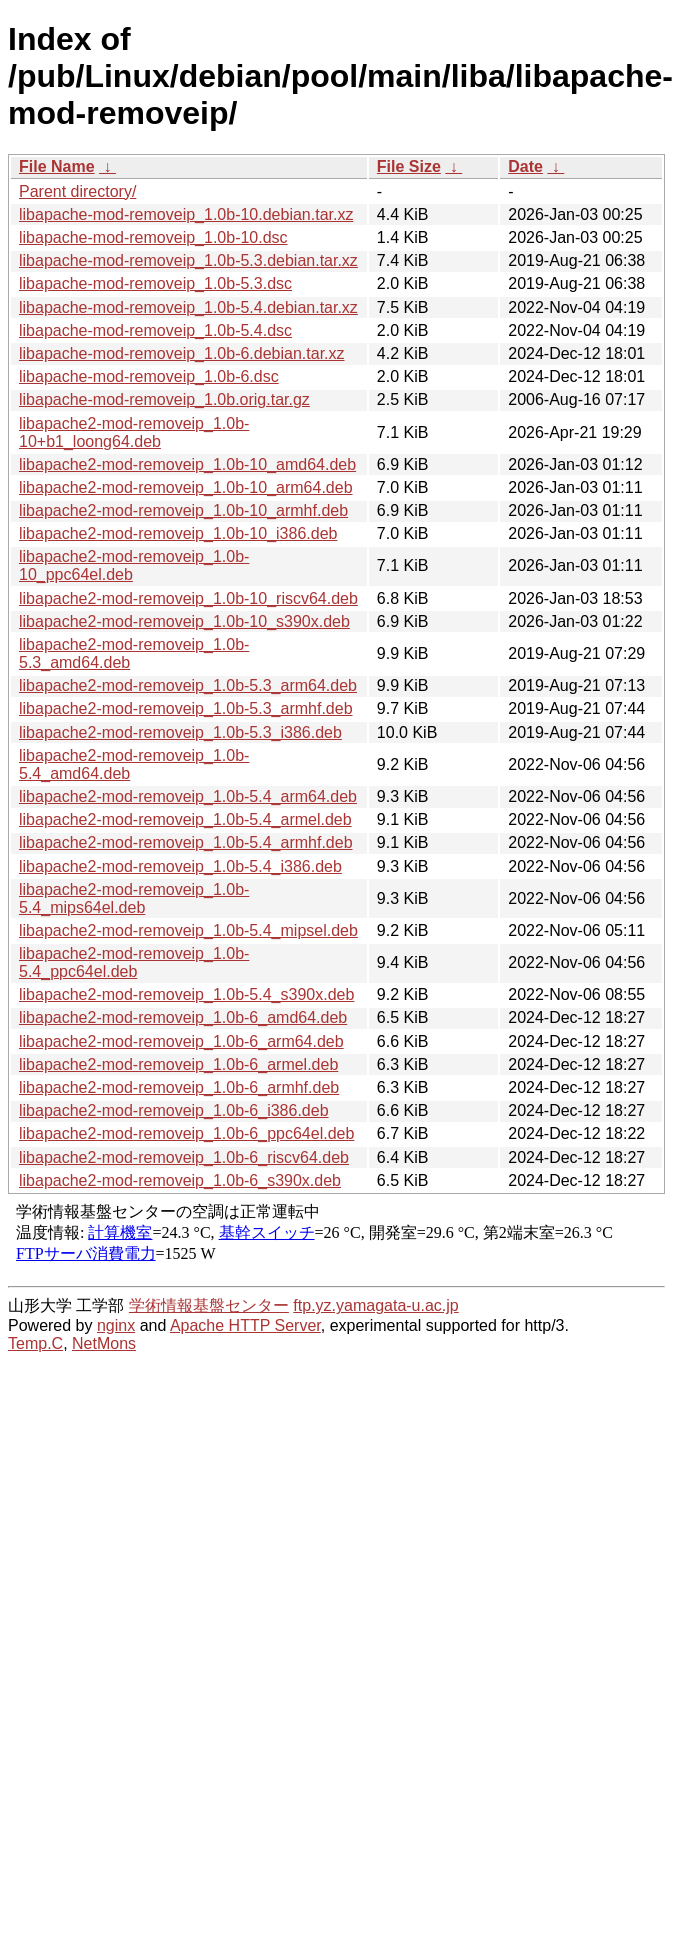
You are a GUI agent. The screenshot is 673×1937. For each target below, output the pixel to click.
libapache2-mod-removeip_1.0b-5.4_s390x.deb (186, 994)
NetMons (104, 1343)
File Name (57, 166)
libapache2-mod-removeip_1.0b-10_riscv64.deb (188, 598)
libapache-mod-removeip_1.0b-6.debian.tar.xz (182, 353)
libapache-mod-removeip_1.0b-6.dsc (149, 376)
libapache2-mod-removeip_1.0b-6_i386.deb (174, 1110)
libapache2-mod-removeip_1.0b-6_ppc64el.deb (186, 1133)
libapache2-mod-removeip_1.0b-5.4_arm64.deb (188, 796)
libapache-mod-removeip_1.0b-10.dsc (153, 237)
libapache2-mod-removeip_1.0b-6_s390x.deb (180, 1180)
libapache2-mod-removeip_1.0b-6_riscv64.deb (184, 1157)
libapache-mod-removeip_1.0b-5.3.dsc (155, 283)
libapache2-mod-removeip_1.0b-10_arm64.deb (186, 487)
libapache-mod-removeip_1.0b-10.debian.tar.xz (186, 214)
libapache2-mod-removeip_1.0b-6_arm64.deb (181, 1041)
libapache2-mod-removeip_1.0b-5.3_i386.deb (180, 732)
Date (525, 166)
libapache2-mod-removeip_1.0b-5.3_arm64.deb (188, 685)
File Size (409, 166)
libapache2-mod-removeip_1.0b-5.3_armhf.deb (186, 708)
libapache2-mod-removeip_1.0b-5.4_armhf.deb (186, 842)
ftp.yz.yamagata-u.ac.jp (375, 1305)
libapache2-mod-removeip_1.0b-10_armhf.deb (183, 510)
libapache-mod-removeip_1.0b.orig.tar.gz (164, 399)
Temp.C (35, 1343)
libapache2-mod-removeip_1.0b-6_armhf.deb (179, 1087)
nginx (116, 1325)
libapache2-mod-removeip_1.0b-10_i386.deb (178, 533)
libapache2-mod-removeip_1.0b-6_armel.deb (178, 1064)
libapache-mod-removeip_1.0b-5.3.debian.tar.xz (188, 260)
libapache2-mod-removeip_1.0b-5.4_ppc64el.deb (134, 962)
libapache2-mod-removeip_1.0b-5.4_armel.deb (185, 819)
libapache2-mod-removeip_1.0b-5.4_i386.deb (180, 866)
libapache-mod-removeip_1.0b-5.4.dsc (155, 330)
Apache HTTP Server (245, 1325)
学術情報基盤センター (209, 1305)
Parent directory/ (77, 191)
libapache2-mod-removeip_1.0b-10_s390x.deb (184, 621)
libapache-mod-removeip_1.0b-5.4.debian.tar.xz (188, 307)
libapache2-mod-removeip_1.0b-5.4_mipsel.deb (188, 930)
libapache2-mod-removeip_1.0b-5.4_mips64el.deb (134, 898)
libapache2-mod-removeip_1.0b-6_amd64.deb (183, 1017)
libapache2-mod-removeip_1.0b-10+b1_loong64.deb (134, 432)
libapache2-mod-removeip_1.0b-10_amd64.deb (187, 464)
